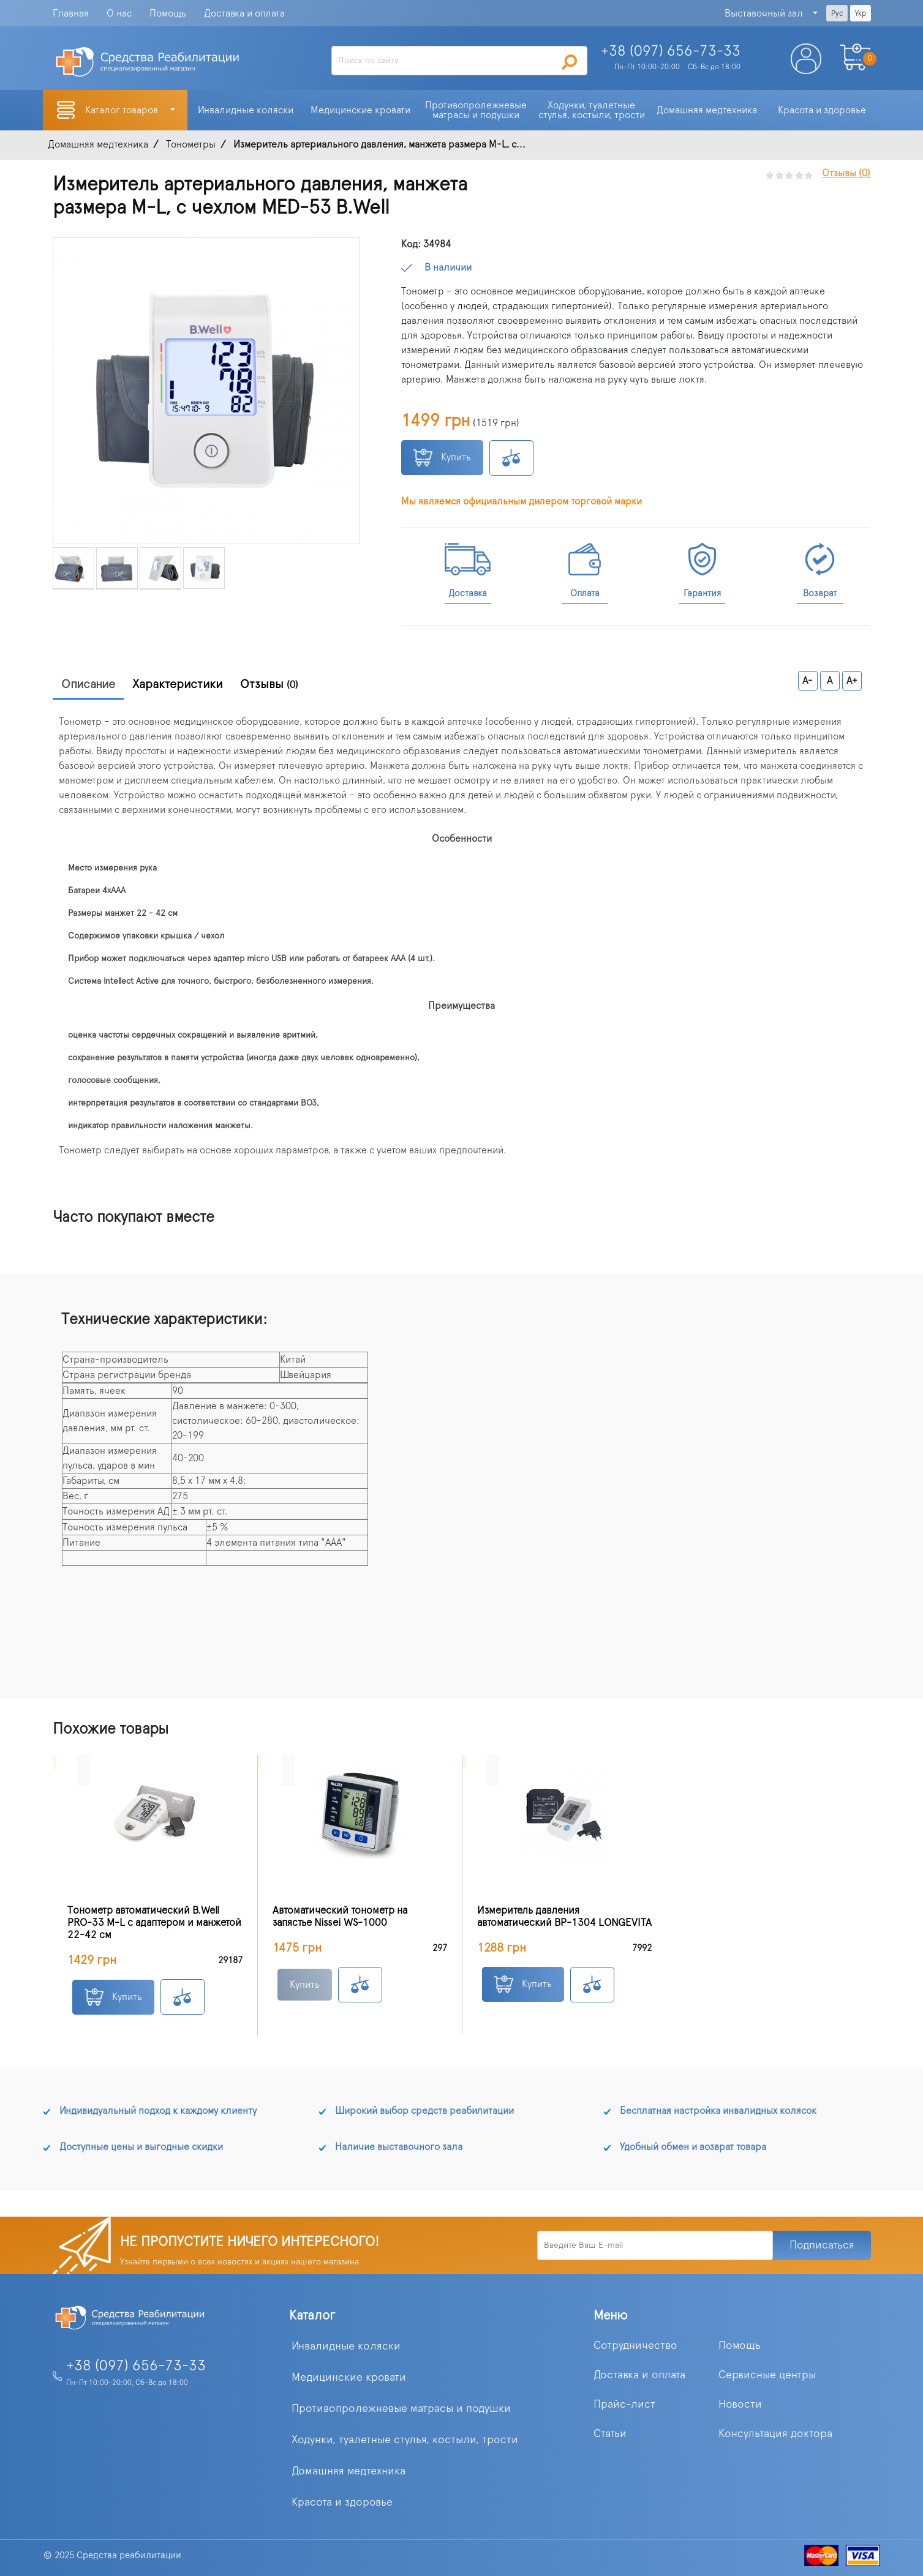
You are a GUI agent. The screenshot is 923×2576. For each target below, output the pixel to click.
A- (807, 681)
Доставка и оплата (244, 13)
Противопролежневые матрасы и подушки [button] (477, 110)
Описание (88, 684)
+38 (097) (670, 51)
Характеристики (177, 684)
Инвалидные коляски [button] (245, 110)
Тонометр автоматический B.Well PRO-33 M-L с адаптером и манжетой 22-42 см (154, 1923)
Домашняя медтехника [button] (707, 110)
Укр (860, 13)
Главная (71, 13)
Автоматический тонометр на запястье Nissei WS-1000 (340, 1917)
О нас (119, 13)
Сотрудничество (635, 2345)
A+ (851, 681)
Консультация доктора (775, 2433)
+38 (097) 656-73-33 (136, 2366)
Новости (740, 2404)
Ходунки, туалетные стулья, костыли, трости (405, 2440)
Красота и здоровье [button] (822, 110)
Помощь (167, 13)
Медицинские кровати (349, 2377)
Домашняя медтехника (348, 2471)
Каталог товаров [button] (122, 110)
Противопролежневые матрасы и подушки (401, 2408)
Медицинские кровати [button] (360, 110)
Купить (442, 457)
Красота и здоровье (342, 2502)
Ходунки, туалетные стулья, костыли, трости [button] (591, 110)
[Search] (459, 60)
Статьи (610, 2433)
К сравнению (511, 458)
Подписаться (821, 2245)
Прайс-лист (624, 2404)
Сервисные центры (767, 2375)
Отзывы (269, 684)
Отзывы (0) (846, 173)
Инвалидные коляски (346, 2346)
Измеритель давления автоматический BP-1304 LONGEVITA (564, 1917)
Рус (837, 13)
